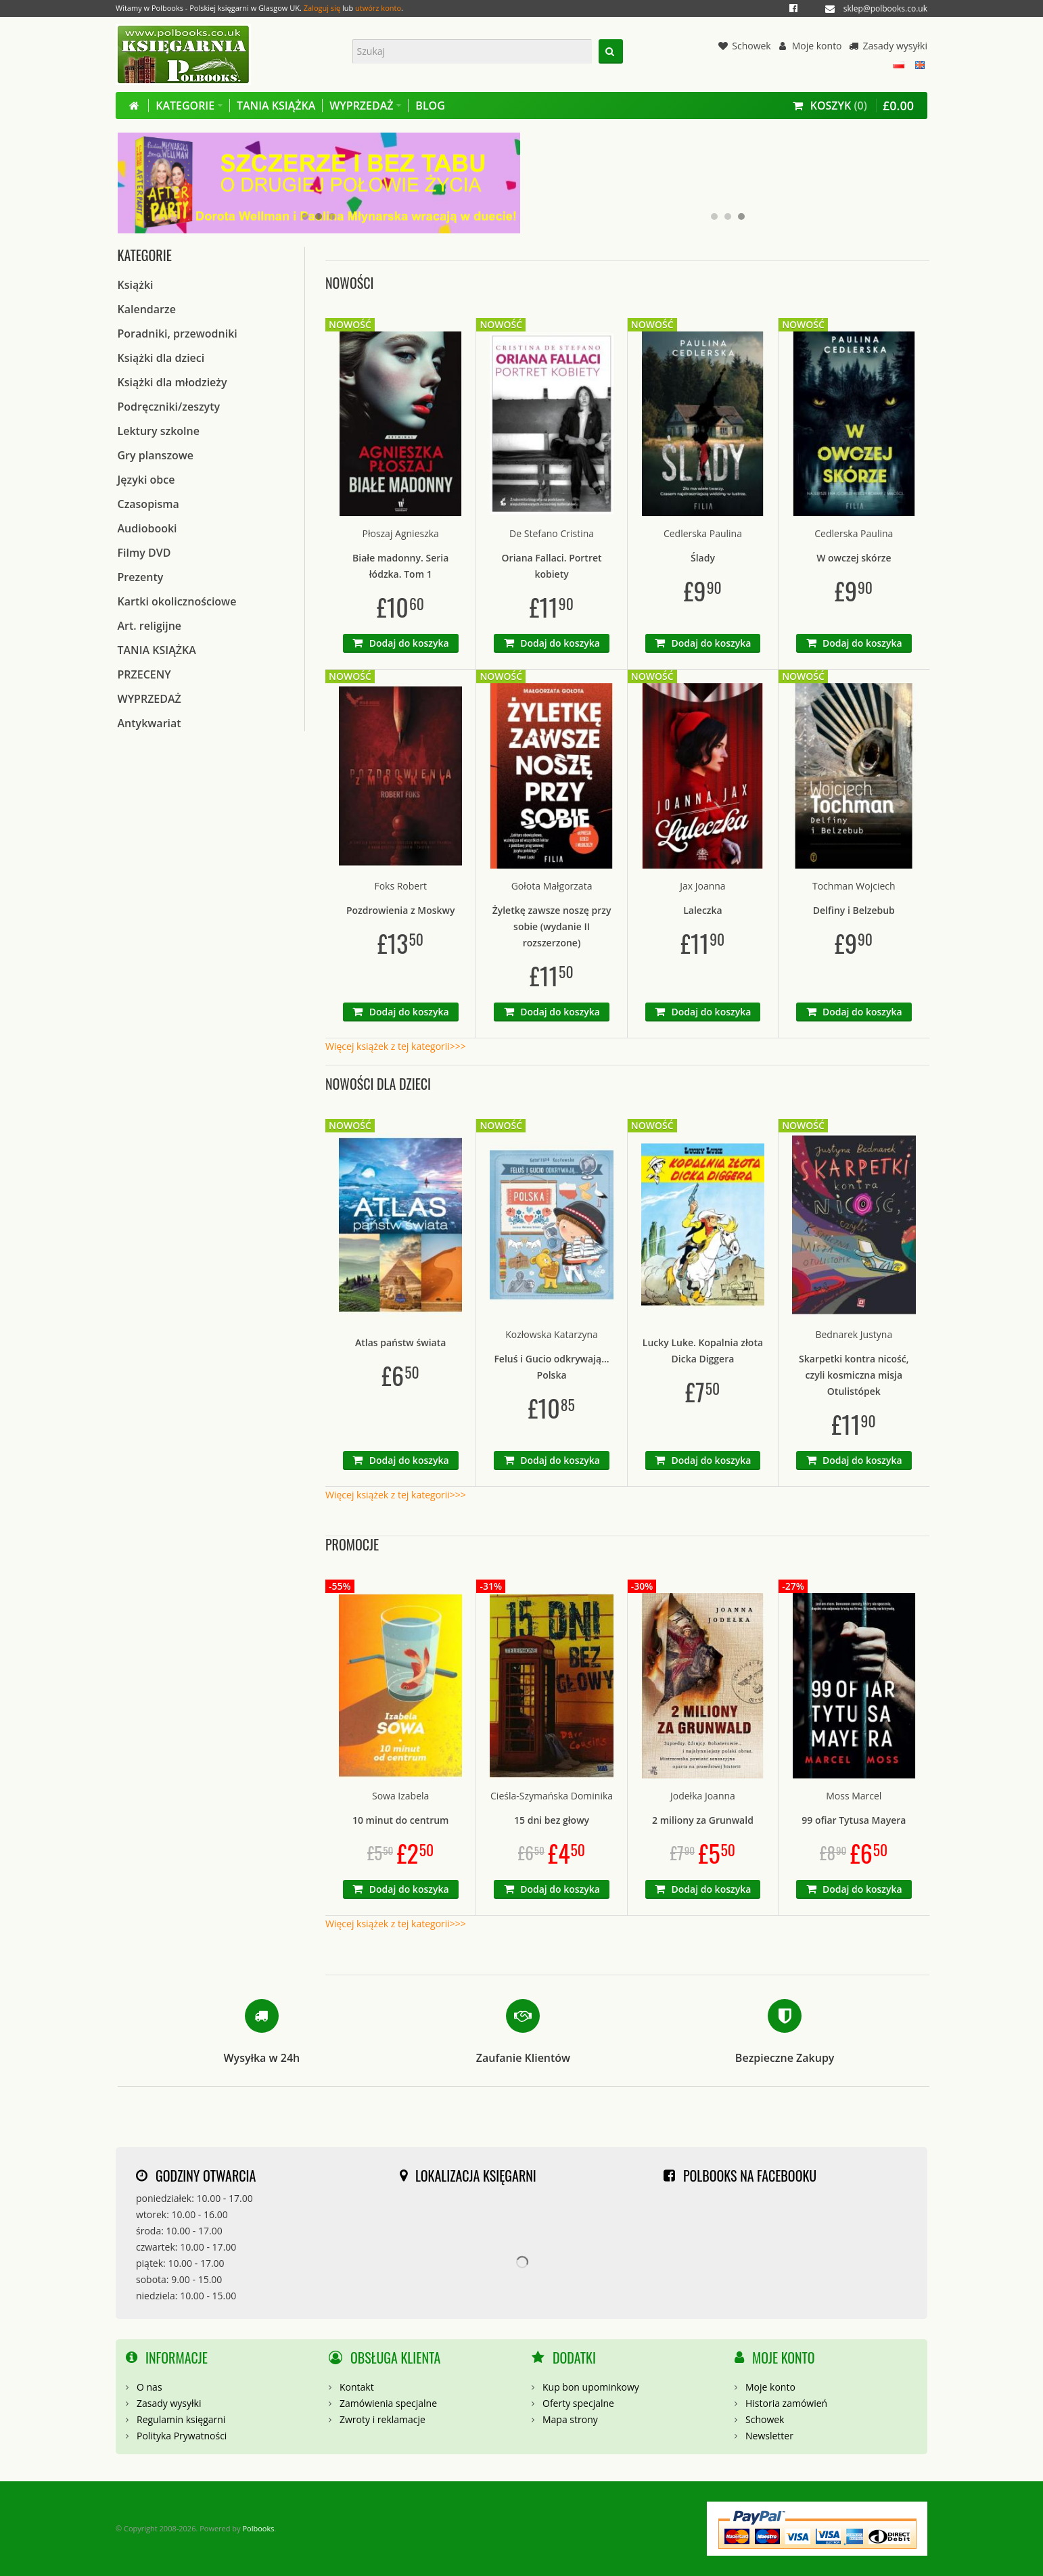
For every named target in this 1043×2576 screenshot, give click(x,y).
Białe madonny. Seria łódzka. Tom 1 (400, 565)
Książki (136, 284)
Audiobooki (147, 528)
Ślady (703, 557)
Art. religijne (150, 625)
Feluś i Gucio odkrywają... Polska (551, 1366)
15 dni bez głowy (551, 1820)
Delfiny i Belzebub (854, 910)
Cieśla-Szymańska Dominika (551, 1795)
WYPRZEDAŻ (149, 698)
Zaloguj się (322, 8)
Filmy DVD (144, 552)
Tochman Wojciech (854, 885)
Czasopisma (148, 504)
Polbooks (258, 2528)
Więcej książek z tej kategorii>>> (395, 1046)
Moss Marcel (853, 1795)
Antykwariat (149, 723)
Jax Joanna (702, 885)
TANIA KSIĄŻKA (157, 650)
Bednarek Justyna (853, 1334)
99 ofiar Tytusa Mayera (854, 1820)
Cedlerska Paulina (703, 533)
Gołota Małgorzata (552, 885)
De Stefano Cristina (551, 533)
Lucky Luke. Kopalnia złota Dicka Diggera (703, 1350)
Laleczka (702, 910)
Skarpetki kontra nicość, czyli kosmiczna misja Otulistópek (853, 1375)
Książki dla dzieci (161, 357)
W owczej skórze (853, 557)
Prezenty (141, 577)
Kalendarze (147, 309)
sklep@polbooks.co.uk (885, 8)
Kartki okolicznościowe (177, 601)
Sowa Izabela (400, 1795)
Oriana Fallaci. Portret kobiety (552, 565)
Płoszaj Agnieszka (401, 533)
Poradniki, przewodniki (177, 333)
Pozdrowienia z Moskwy (400, 910)
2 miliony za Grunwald (703, 1820)
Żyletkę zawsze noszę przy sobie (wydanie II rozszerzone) (551, 926)
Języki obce (146, 479)
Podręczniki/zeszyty (169, 406)
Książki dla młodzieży (172, 382)
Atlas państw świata (400, 1342)
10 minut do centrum (400, 1820)
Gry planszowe (156, 455)
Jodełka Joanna (702, 1795)
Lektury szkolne (159, 430)
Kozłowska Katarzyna (551, 1334)
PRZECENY (144, 674)
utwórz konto (378, 8)
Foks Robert (400, 885)
